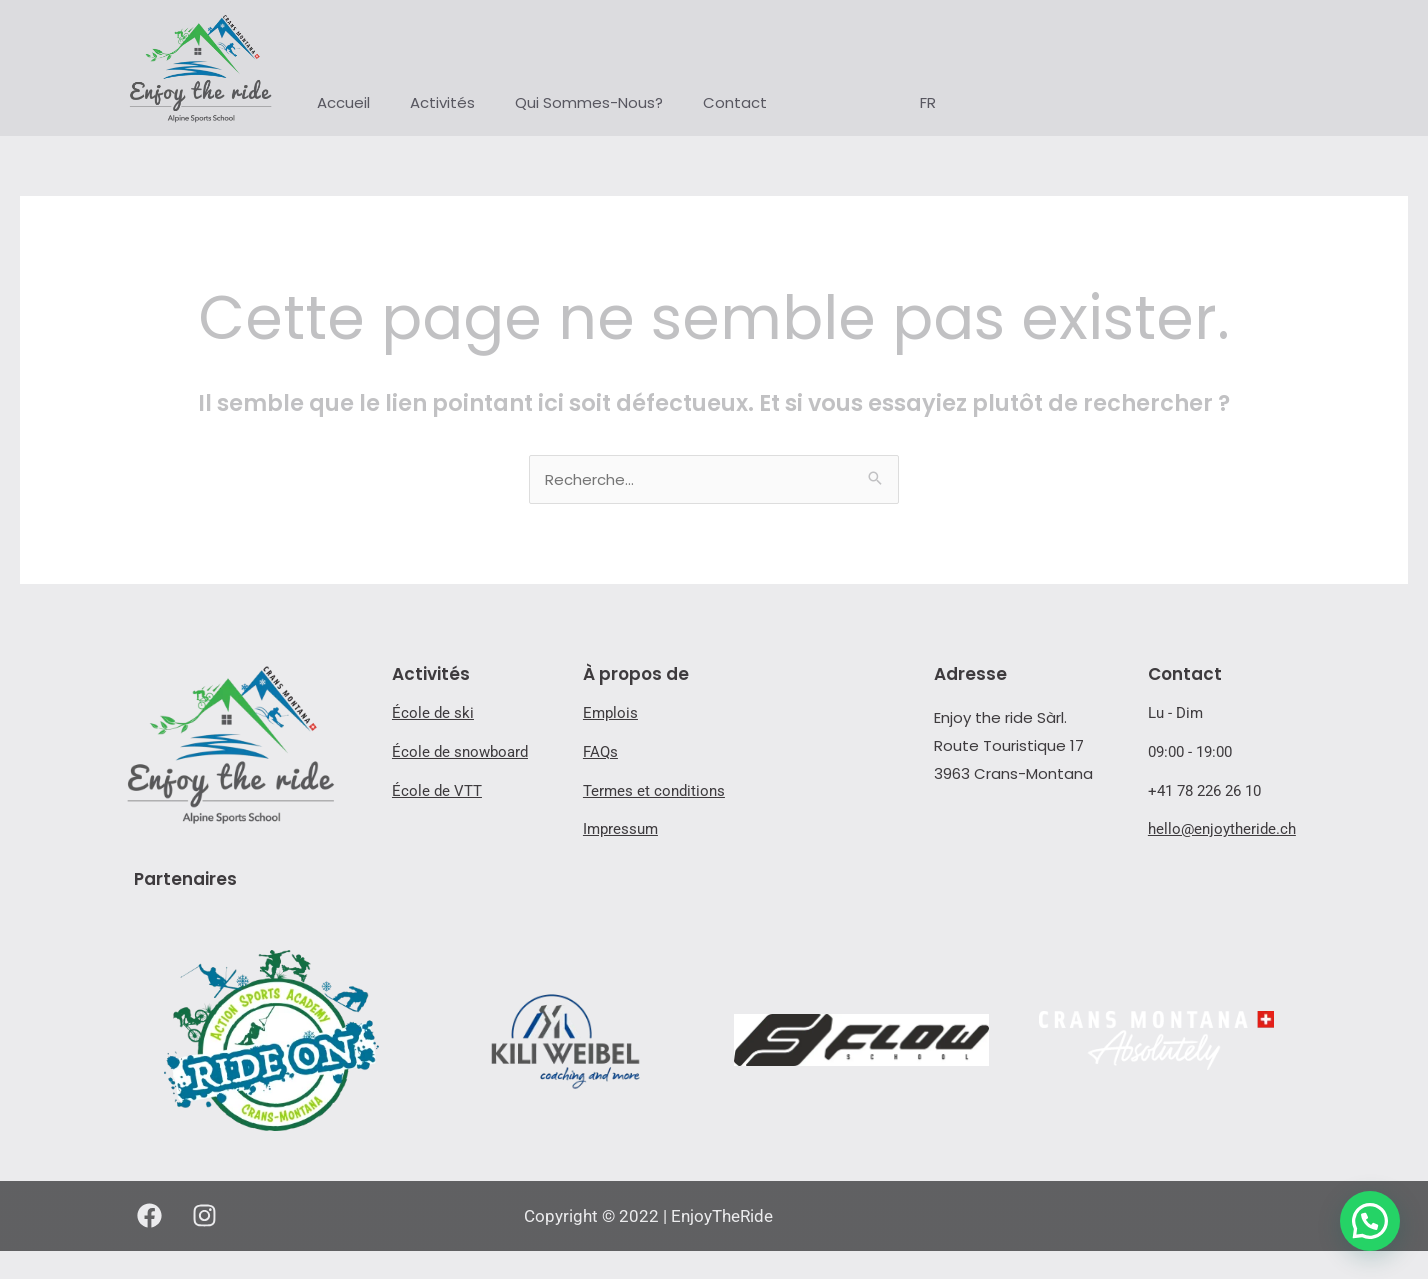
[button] (1370, 1221)
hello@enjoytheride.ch (1222, 829)
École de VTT (437, 791)
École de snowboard (460, 752)
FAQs (600, 752)
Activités (442, 102)
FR (928, 102)
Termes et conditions (654, 791)
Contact (735, 102)
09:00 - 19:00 (1190, 752)
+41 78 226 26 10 (1204, 791)
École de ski (433, 713)
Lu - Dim (1175, 713)
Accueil (343, 102)
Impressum (620, 829)
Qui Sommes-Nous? (589, 102)
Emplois (610, 713)
